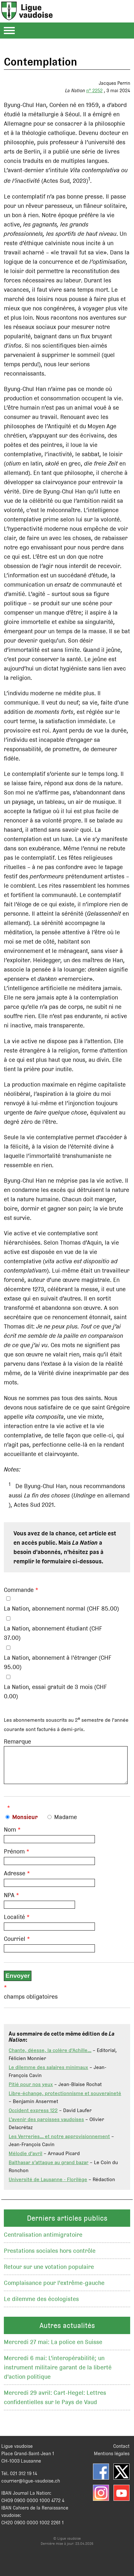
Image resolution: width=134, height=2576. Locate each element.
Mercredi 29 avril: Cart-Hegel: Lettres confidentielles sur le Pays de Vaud (55, 2402)
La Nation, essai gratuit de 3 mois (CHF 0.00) (55, 1691)
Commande (19, 1589)
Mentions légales (112, 2458)
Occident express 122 (33, 2115)
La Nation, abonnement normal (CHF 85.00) (61, 1608)
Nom (10, 1834)
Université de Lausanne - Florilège (48, 2184)
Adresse (14, 1878)
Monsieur (25, 1821)
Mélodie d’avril (25, 2158)
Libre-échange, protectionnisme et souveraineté (65, 2098)
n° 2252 (94, 90)
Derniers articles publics (67, 2222)
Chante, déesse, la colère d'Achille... (50, 2055)
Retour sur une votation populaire (49, 2271)
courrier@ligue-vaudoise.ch (30, 2485)
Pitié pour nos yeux (31, 2089)
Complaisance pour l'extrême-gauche (54, 2287)
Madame (65, 1821)
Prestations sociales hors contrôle (50, 2255)
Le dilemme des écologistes (41, 2303)
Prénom (14, 1856)
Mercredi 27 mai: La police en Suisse (53, 2346)
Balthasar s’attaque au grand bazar (48, 2167)
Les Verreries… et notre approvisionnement (59, 2141)
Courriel (14, 1943)
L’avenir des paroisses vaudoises (46, 2124)
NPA (9, 1900)
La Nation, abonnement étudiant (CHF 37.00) (53, 1633)
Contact (121, 2451)
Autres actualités (67, 2330)
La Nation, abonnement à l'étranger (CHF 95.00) (58, 1662)
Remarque (17, 1741)
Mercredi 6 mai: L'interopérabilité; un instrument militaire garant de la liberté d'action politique (58, 2372)
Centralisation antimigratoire (43, 2239)
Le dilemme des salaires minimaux (48, 2072)
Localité (14, 1921)
